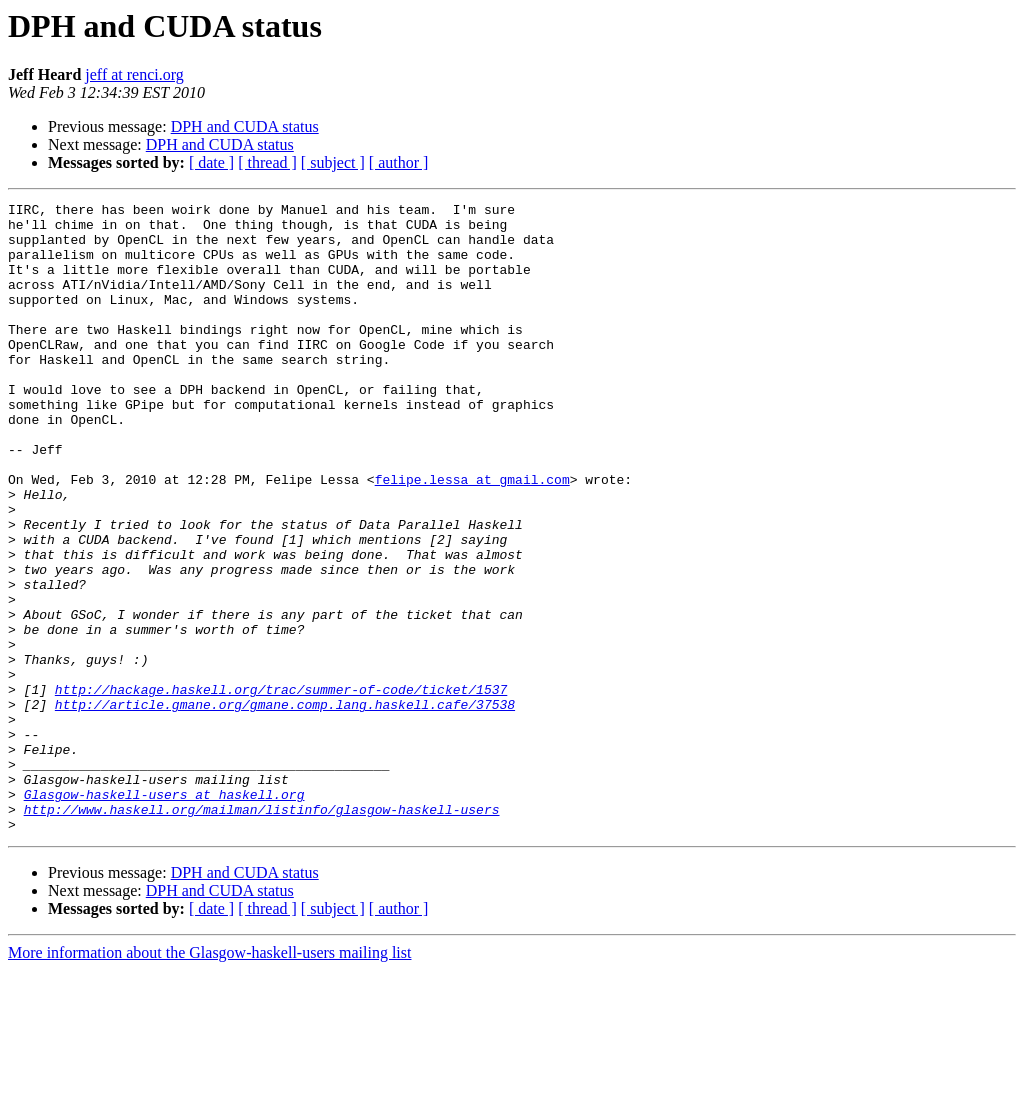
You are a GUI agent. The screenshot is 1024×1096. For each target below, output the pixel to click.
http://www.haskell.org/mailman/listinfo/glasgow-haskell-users (262, 932)
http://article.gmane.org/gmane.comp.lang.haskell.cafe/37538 (285, 806)
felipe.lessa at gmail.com (472, 536)
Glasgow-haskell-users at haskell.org (164, 914)
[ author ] (399, 162)
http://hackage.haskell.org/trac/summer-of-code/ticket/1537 (281, 788)
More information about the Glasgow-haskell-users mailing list (209, 1078)
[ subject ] (333, 162)
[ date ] (211, 162)
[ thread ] (267, 162)
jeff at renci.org (134, 74)
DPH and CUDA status (245, 126)
